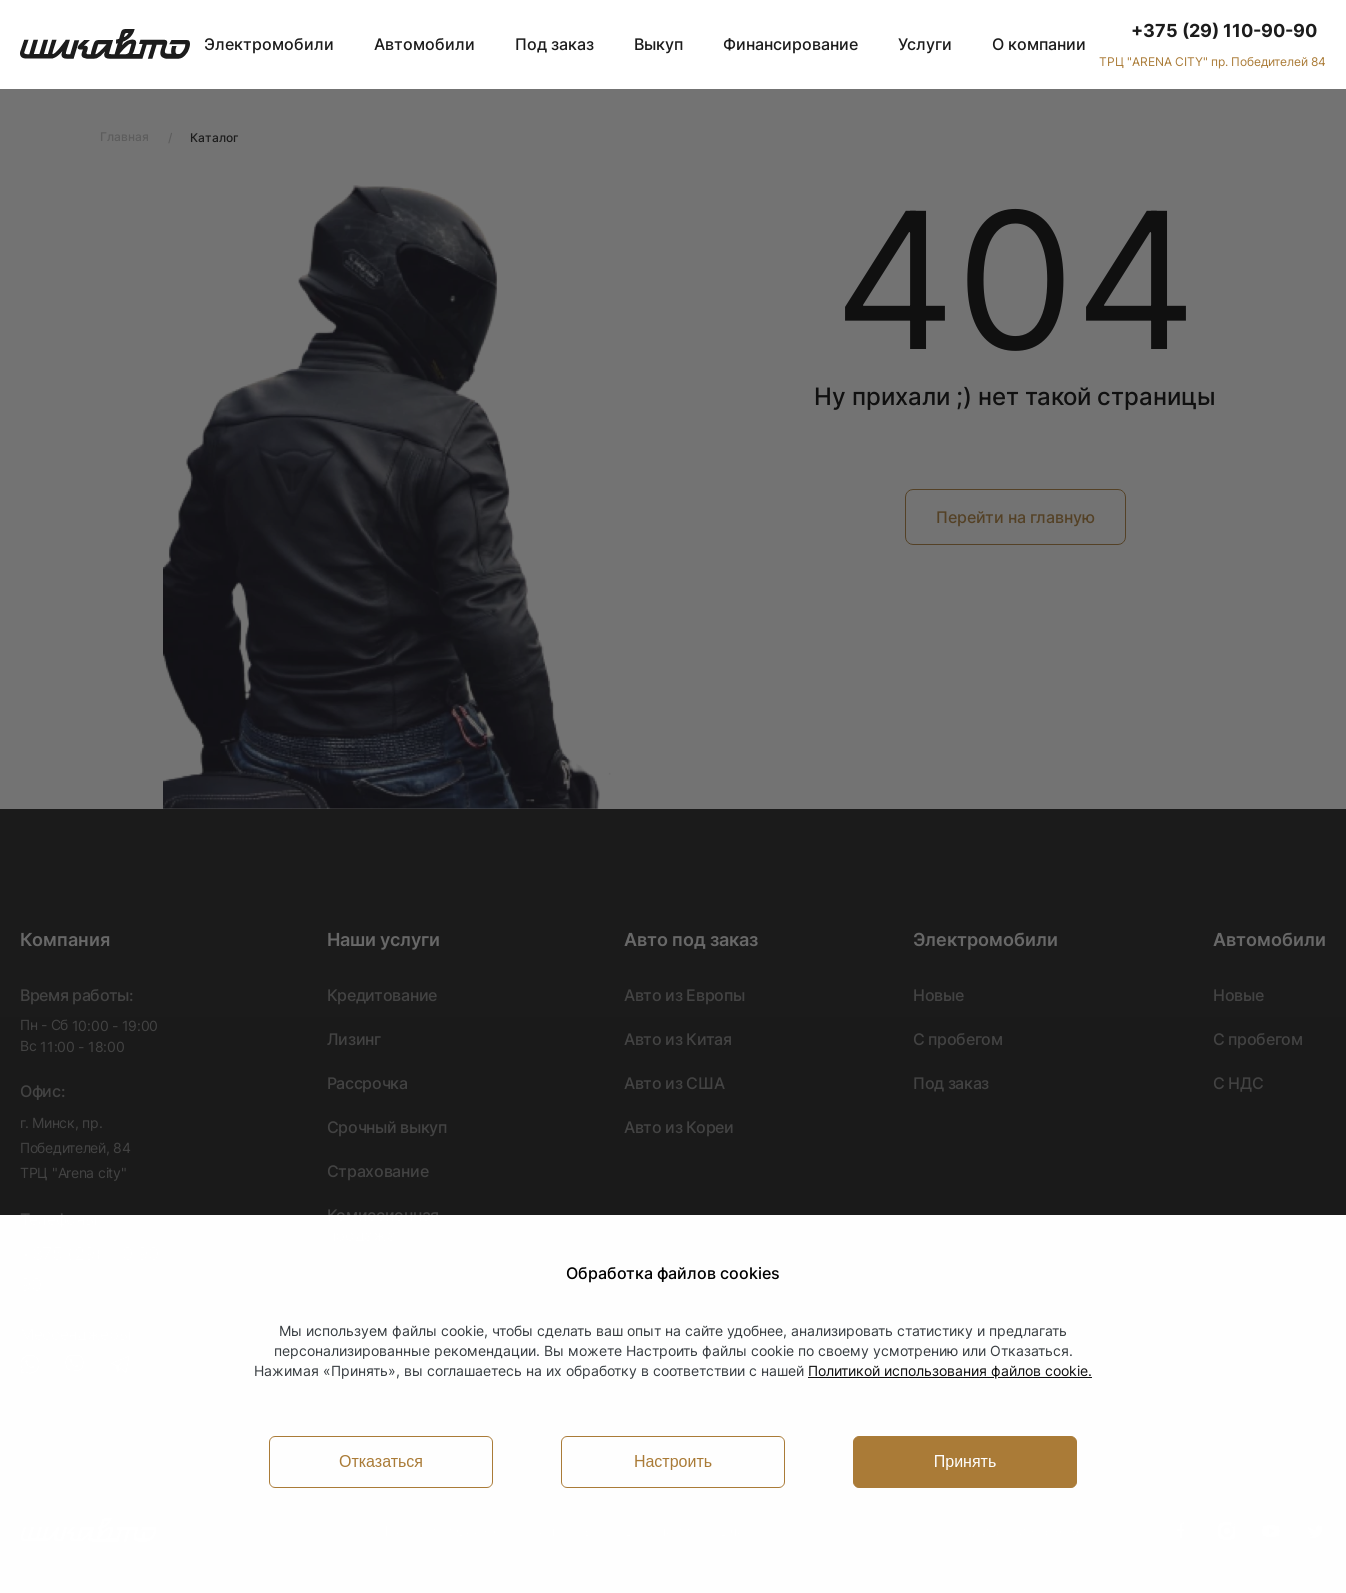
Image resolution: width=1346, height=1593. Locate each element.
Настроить (673, 1461)
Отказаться (381, 1461)
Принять (965, 1461)
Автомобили (424, 44)
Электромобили (269, 44)
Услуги (925, 44)
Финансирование (790, 44)
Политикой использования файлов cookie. (950, 1370)
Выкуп (658, 44)
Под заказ (554, 44)
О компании (1039, 44)
